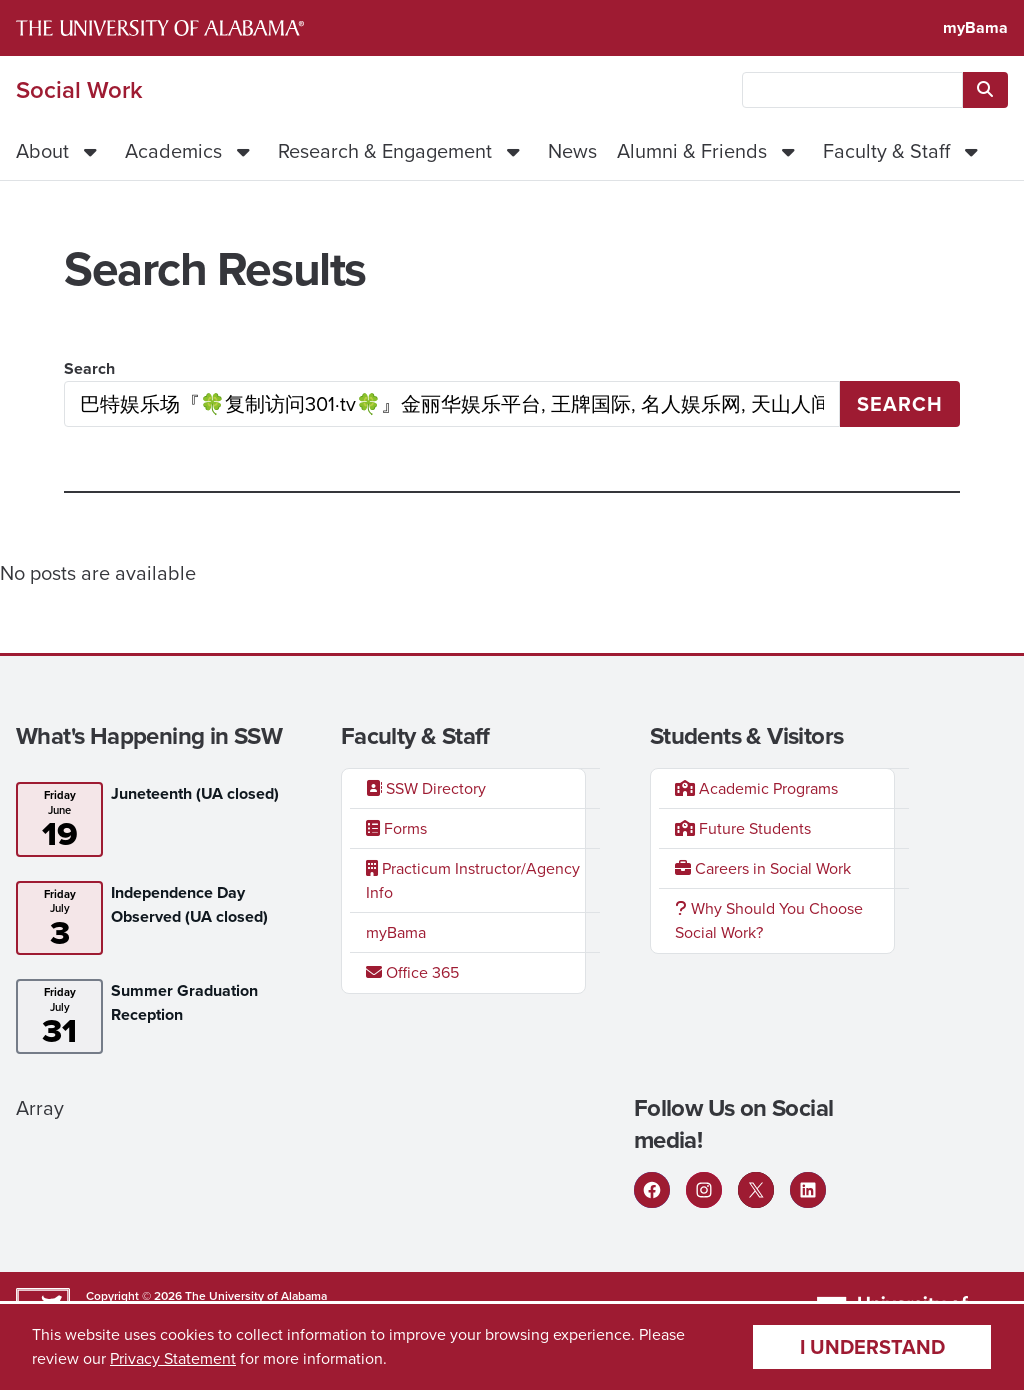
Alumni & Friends (692, 151)
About (42, 151)
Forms (396, 828)
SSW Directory (426, 788)
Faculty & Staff (886, 151)
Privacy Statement (173, 1358)
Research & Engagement (385, 151)
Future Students (743, 828)
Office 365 (412, 972)
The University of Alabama (256, 1296)
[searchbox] (852, 90)
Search (89, 368)
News (572, 151)
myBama (975, 27)
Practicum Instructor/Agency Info (473, 880)
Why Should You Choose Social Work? (769, 920)
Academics (173, 151)
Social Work (79, 90)
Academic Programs (756, 788)
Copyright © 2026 (134, 1296)
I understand (872, 1347)
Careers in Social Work (763, 868)
